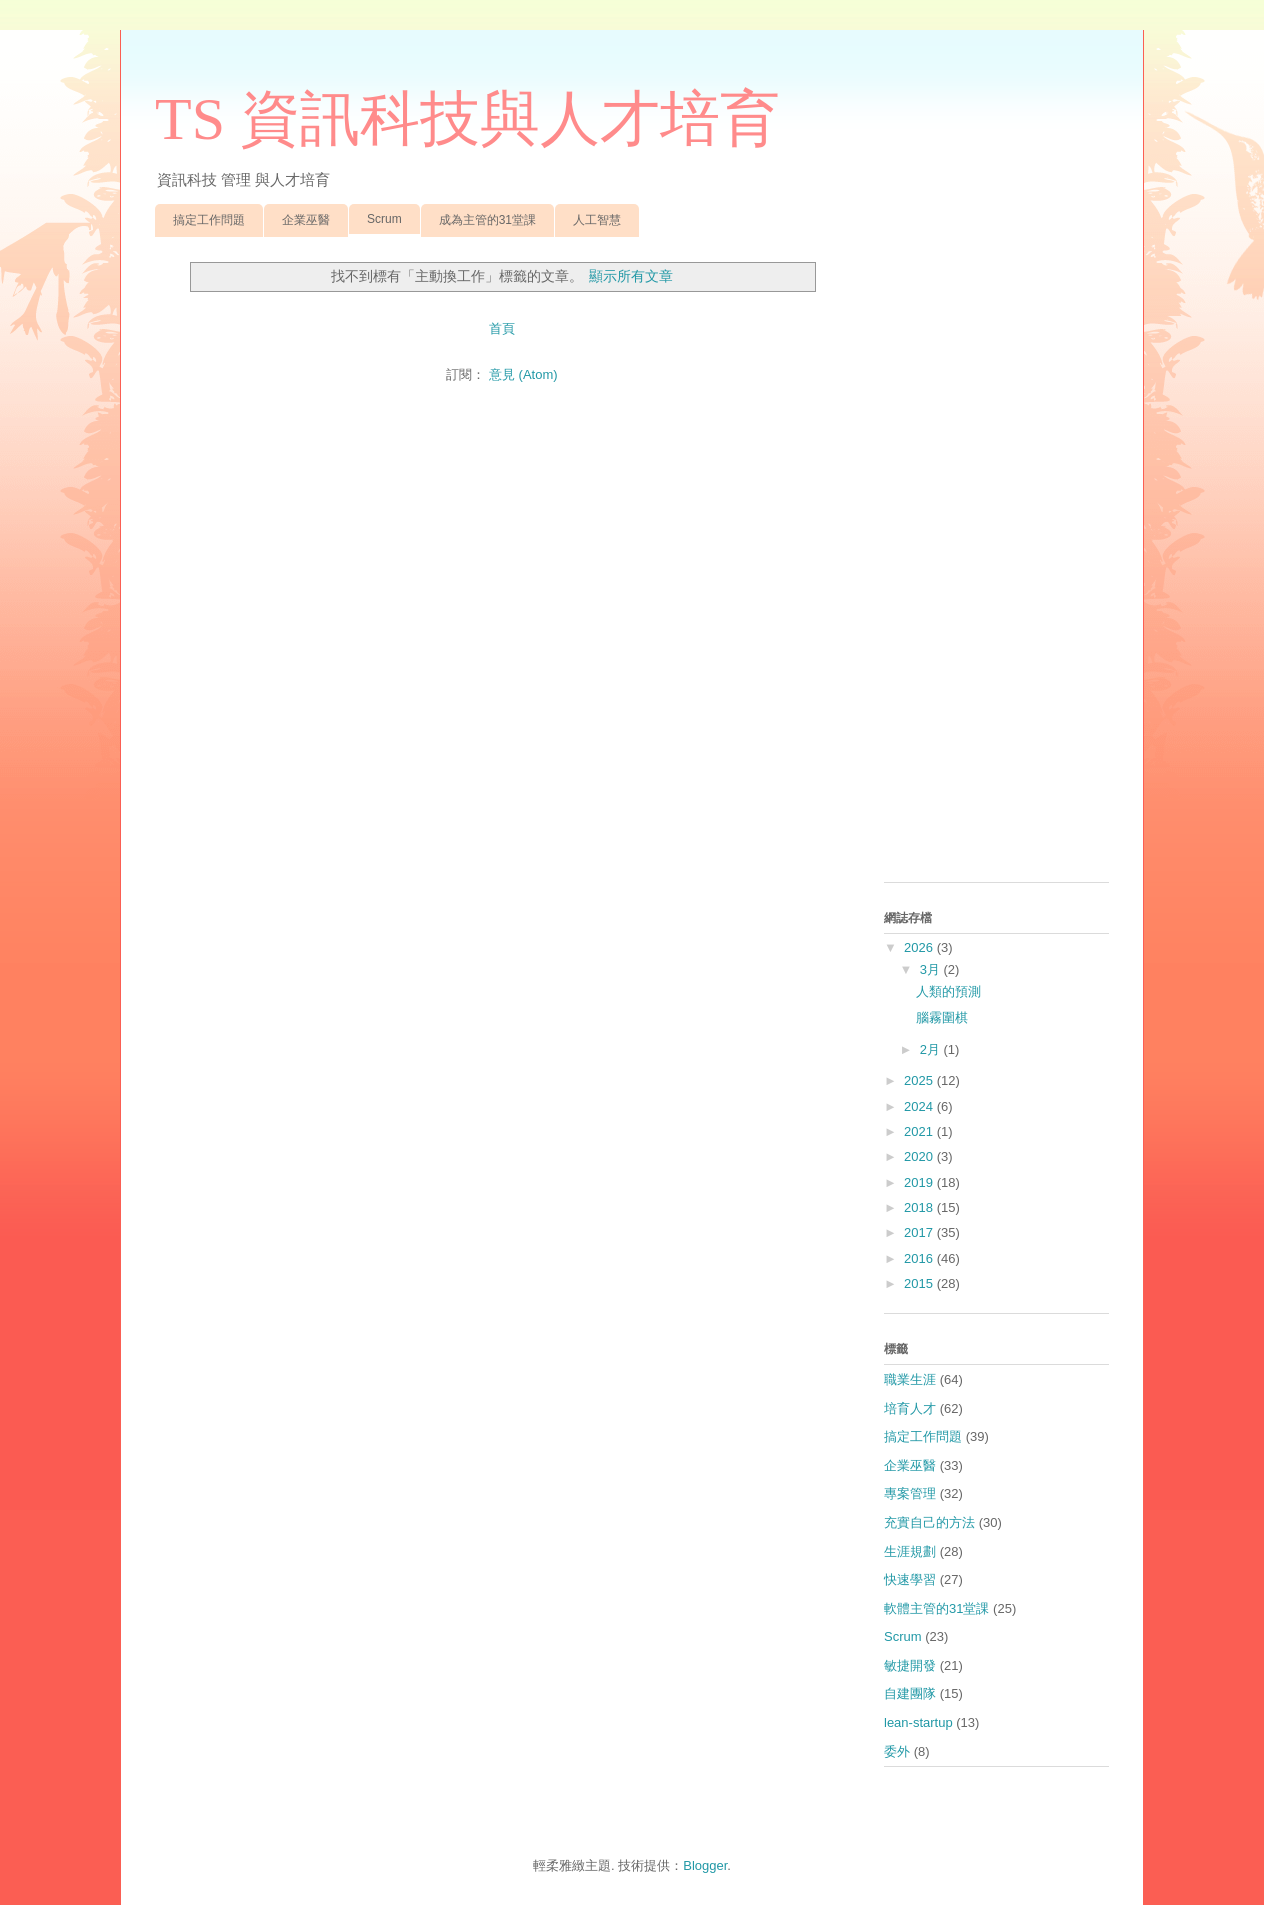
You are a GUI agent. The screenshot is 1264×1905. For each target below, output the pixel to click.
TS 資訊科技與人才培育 (467, 119)
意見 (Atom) (523, 374)
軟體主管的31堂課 (936, 1608)
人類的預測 (948, 991)
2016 (920, 1258)
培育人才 (910, 1408)
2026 (920, 947)
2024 (920, 1106)
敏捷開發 (910, 1665)
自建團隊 (910, 1693)
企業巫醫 (306, 220)
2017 (920, 1232)
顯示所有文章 (631, 276)
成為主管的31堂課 (487, 220)
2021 (920, 1131)
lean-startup (918, 1722)
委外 (897, 1751)
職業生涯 (910, 1379)
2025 (920, 1080)
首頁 (502, 328)
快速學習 (910, 1579)
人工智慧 (597, 220)
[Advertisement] (996, 567)
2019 (920, 1182)
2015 (920, 1283)
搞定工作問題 (209, 220)
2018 (920, 1207)
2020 (920, 1156)
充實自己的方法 (929, 1522)
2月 (932, 1049)
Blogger (705, 1865)
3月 (932, 969)
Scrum (384, 219)
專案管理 (910, 1493)
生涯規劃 (910, 1551)
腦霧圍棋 (942, 1017)
